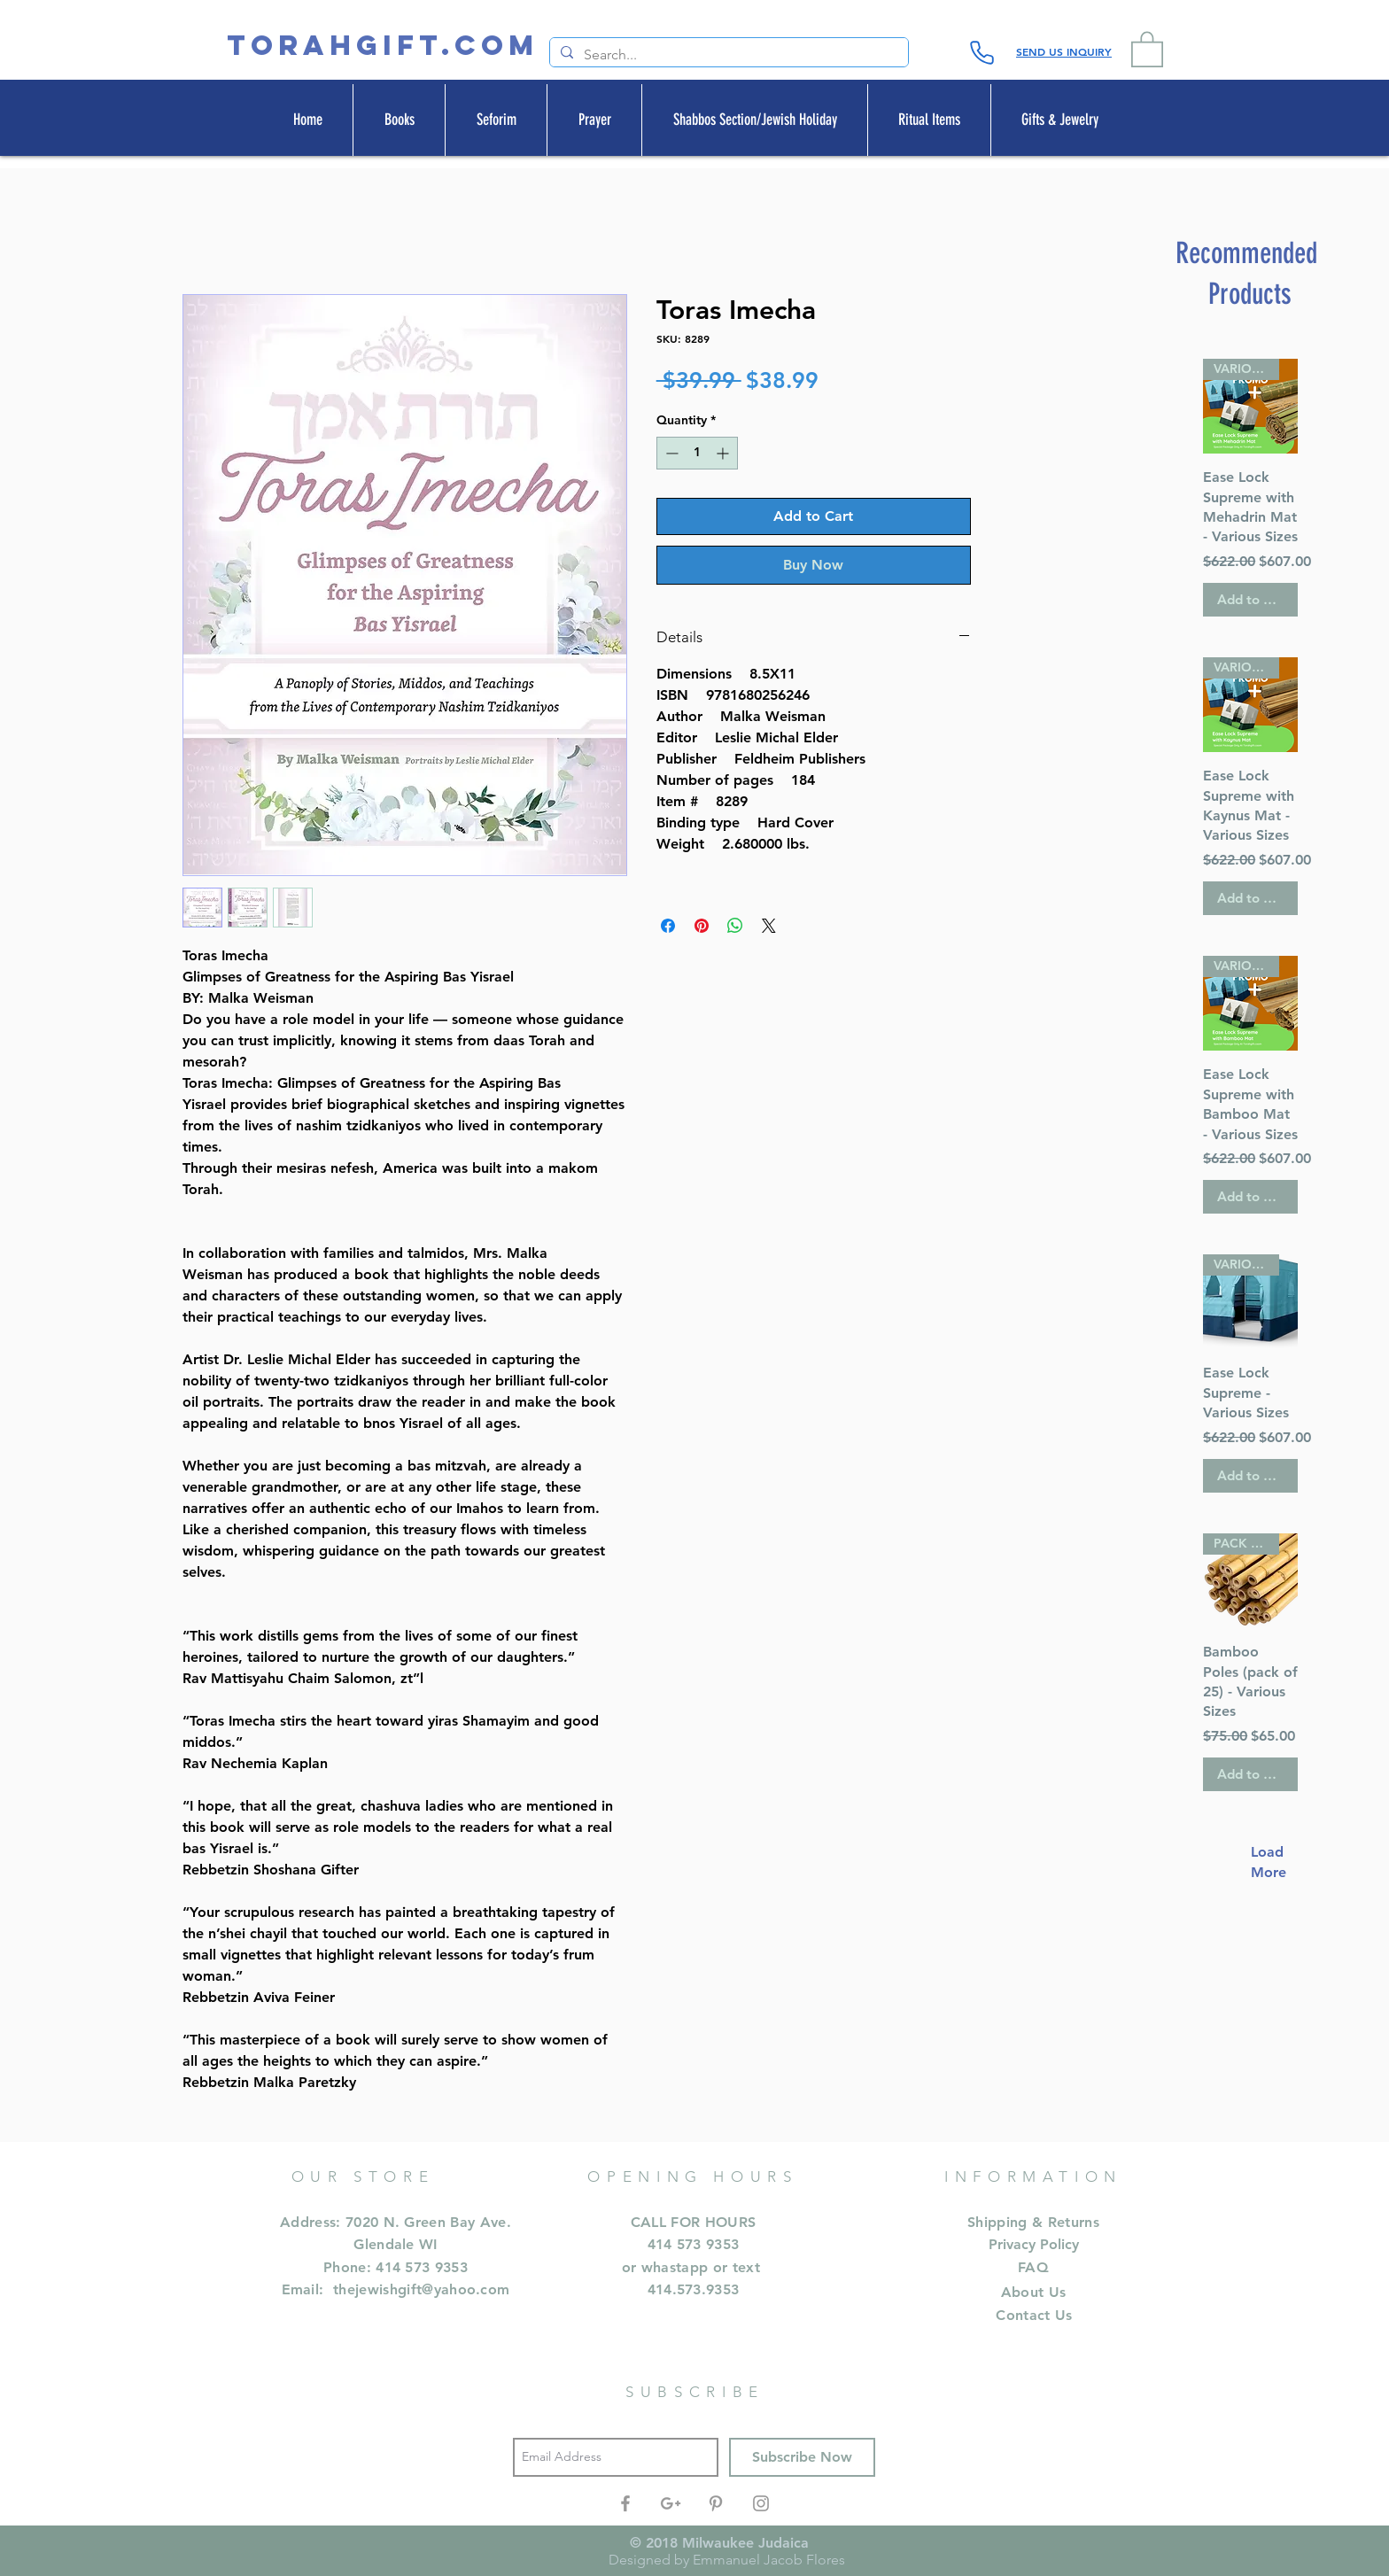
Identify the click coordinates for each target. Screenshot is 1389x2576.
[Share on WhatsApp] (735, 925)
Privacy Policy (1034, 2244)
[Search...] (727, 55)
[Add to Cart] (1250, 600)
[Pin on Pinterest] (701, 925)
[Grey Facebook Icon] (625, 2503)
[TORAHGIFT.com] (383, 45)
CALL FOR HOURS (693, 2222)
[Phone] (981, 52)
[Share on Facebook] (668, 925)
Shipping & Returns (1033, 2222)
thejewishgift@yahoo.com (421, 2289)
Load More (1260, 1861)
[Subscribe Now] (802, 2457)
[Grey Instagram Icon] (761, 2503)
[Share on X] (769, 925)
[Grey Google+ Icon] (670, 2503)
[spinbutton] (697, 453)
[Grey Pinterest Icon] (715, 2503)
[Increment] (724, 453)
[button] (1147, 48)
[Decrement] (670, 453)
